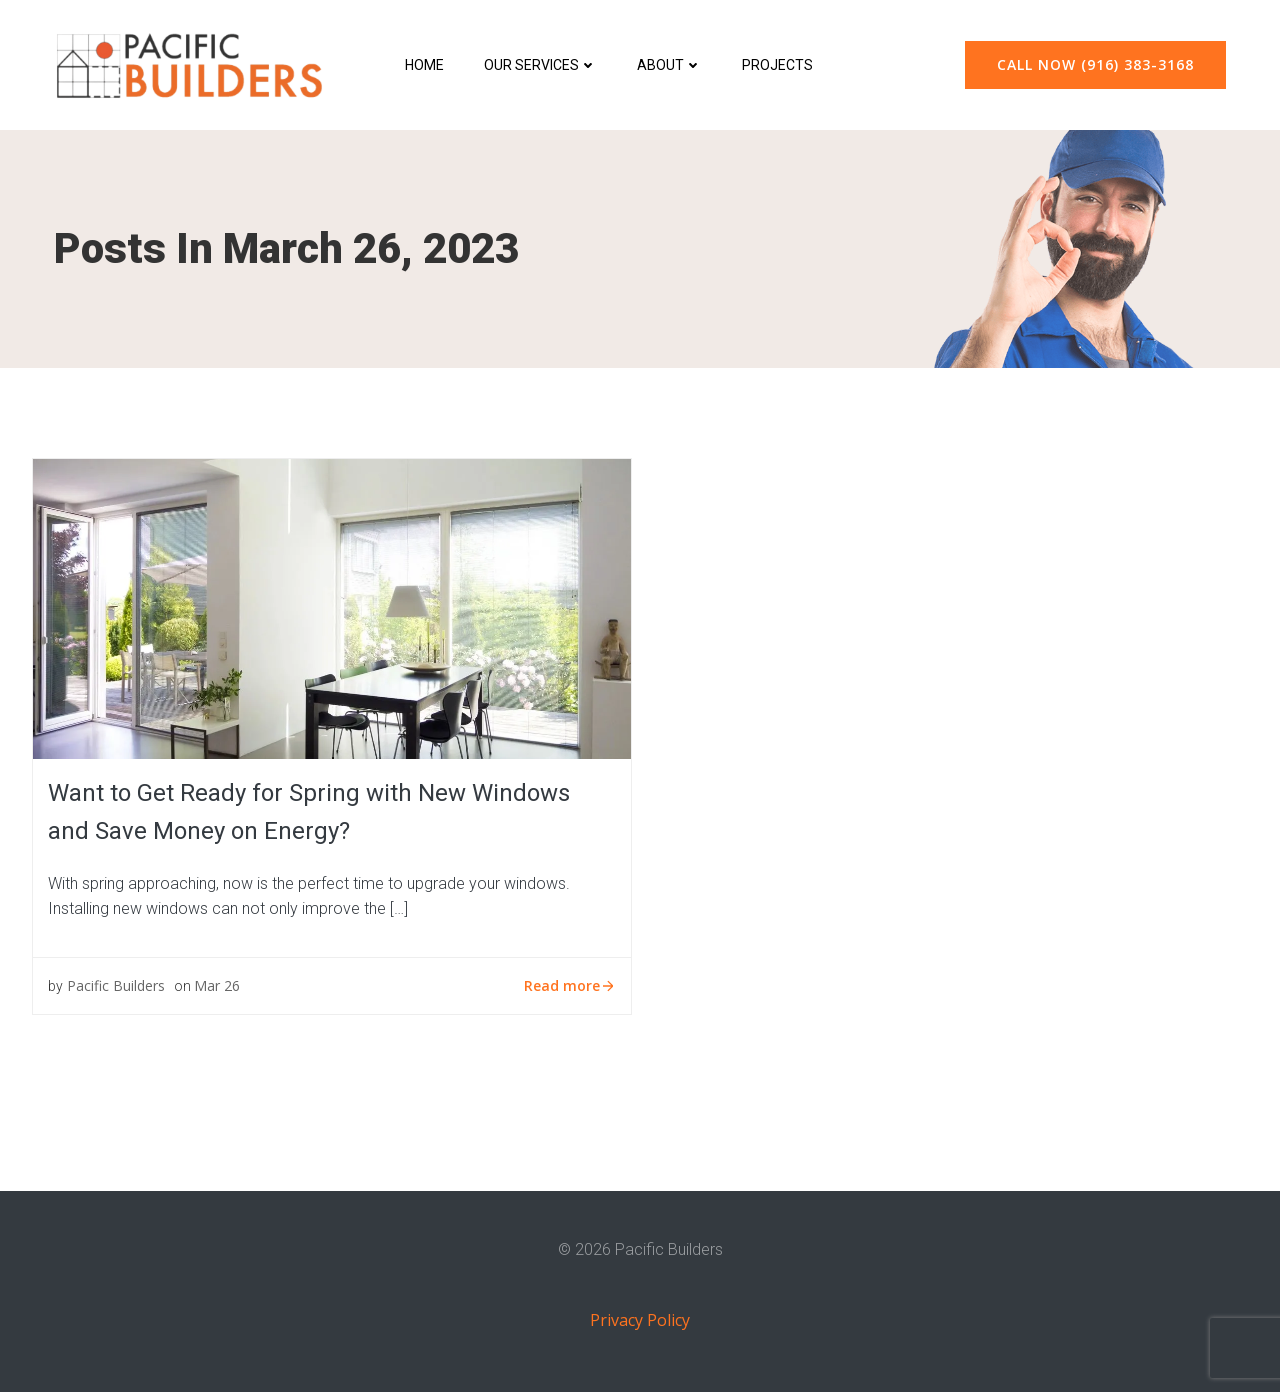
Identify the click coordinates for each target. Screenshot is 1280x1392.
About (669, 65)
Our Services (540, 65)
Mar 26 (217, 985)
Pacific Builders (116, 985)
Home (424, 65)
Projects (777, 65)
